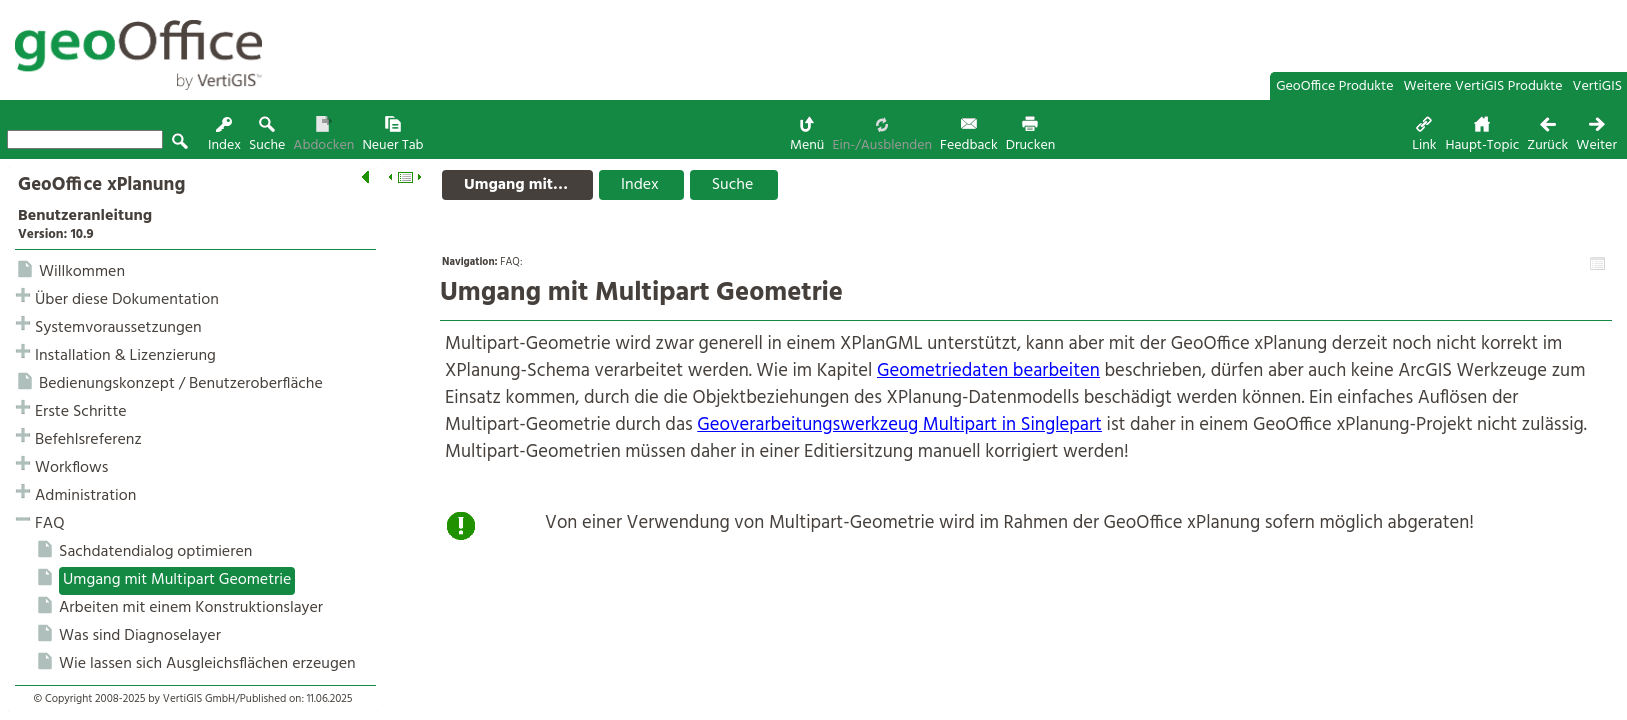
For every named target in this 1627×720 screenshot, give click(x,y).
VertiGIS (1597, 86)
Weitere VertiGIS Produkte (1483, 86)
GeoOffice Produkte (1334, 86)
